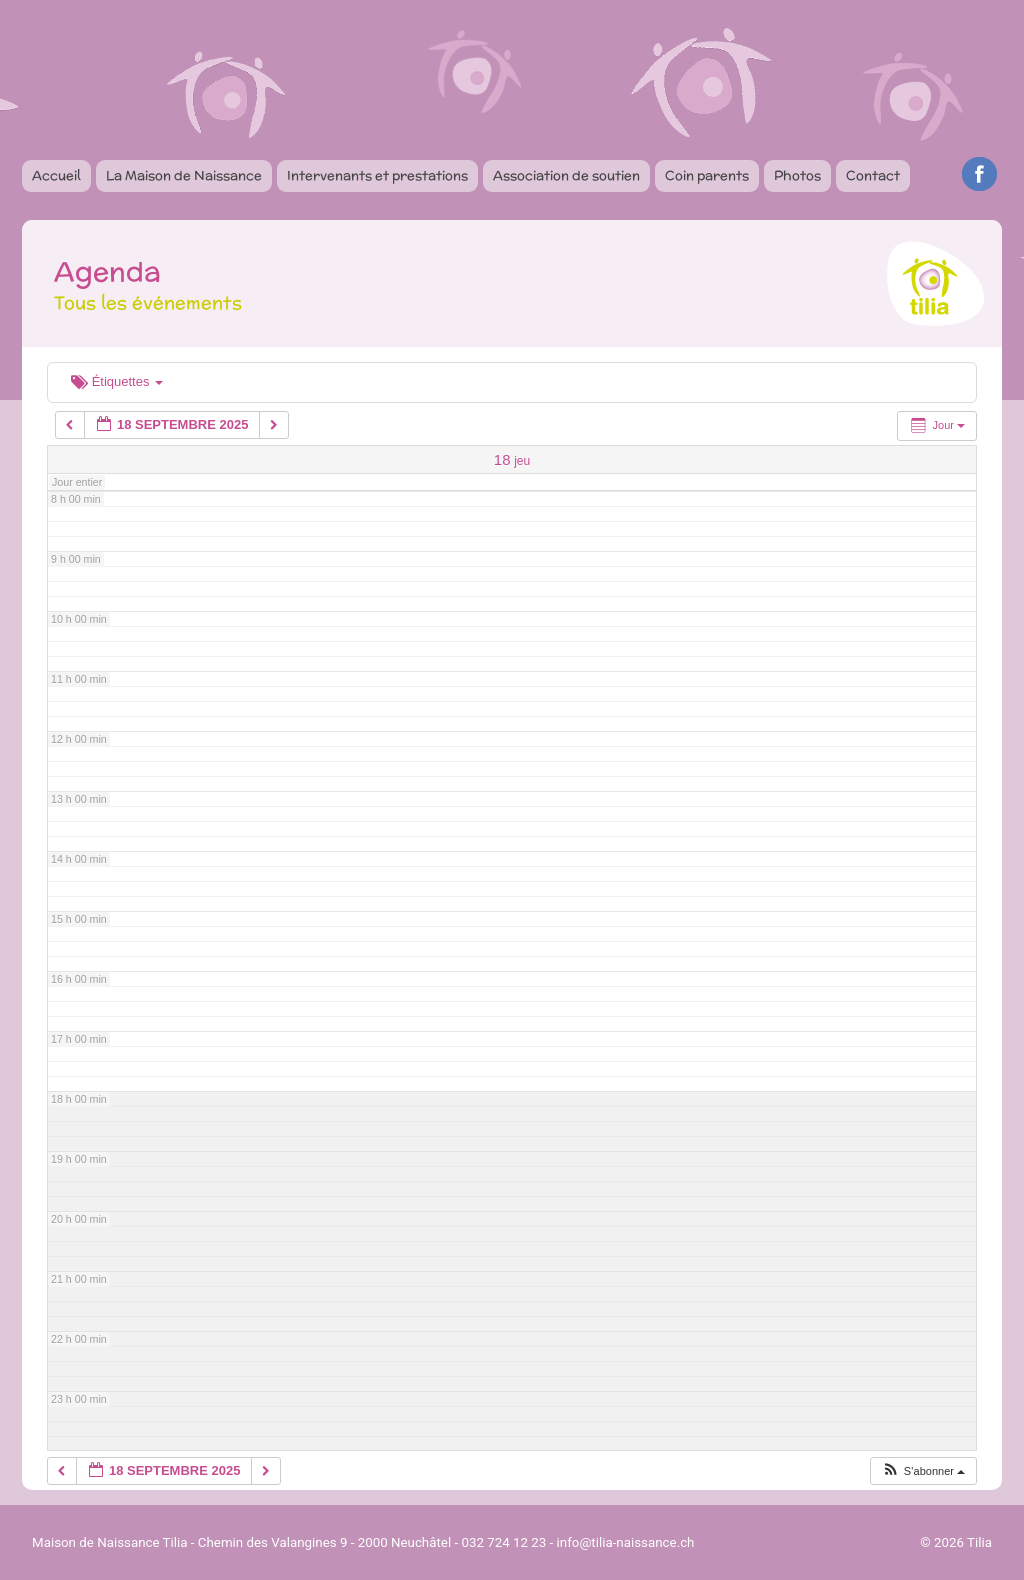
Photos (797, 175)
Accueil (56, 175)
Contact (873, 175)
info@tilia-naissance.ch (626, 1542)
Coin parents (707, 175)
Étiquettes (117, 381)
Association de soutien (566, 175)
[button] (923, 1471)
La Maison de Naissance (184, 175)
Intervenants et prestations (377, 175)
